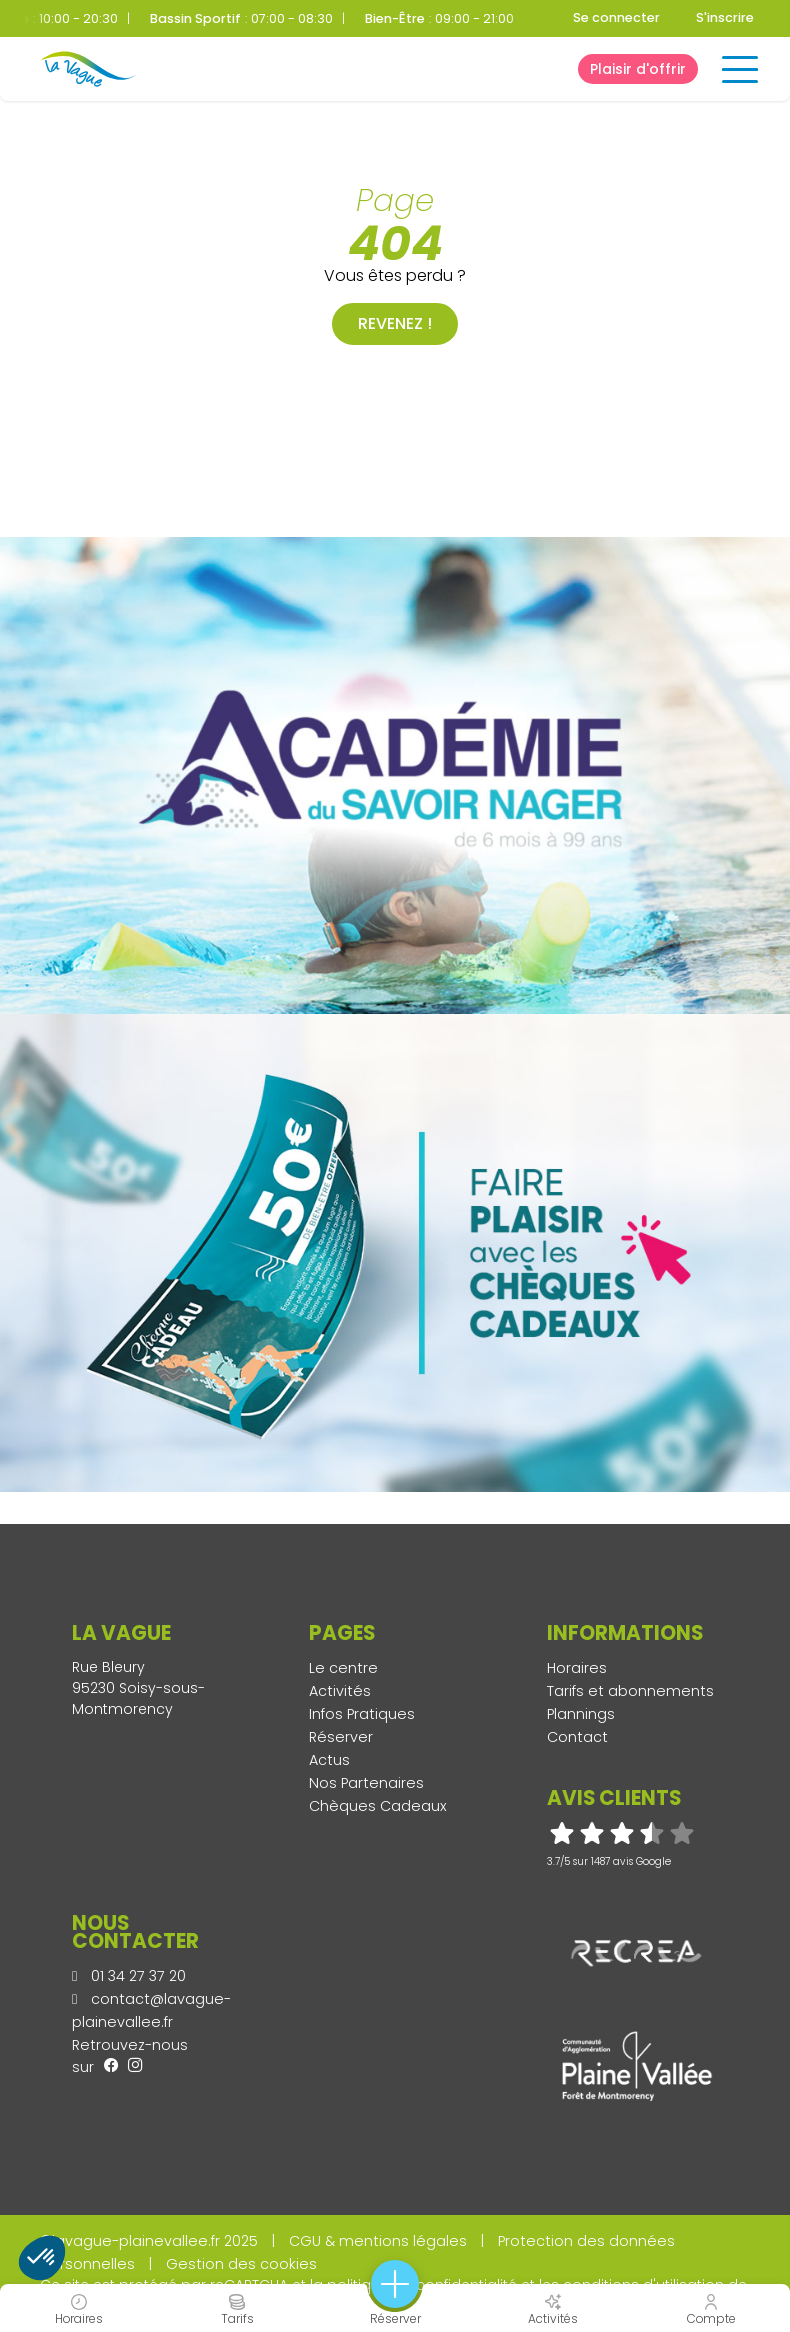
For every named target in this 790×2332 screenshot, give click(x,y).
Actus (329, 1760)
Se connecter (616, 17)
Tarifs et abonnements (630, 1691)
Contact (577, 1737)
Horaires (577, 1668)
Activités (340, 1691)
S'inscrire (725, 17)
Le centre (343, 1668)
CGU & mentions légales (378, 2241)
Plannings (581, 1714)
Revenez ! (395, 323)
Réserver (341, 1737)
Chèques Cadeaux (378, 1806)
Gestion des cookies (241, 2264)
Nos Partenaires (366, 1783)
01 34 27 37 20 (129, 1976)
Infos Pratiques (362, 1714)
